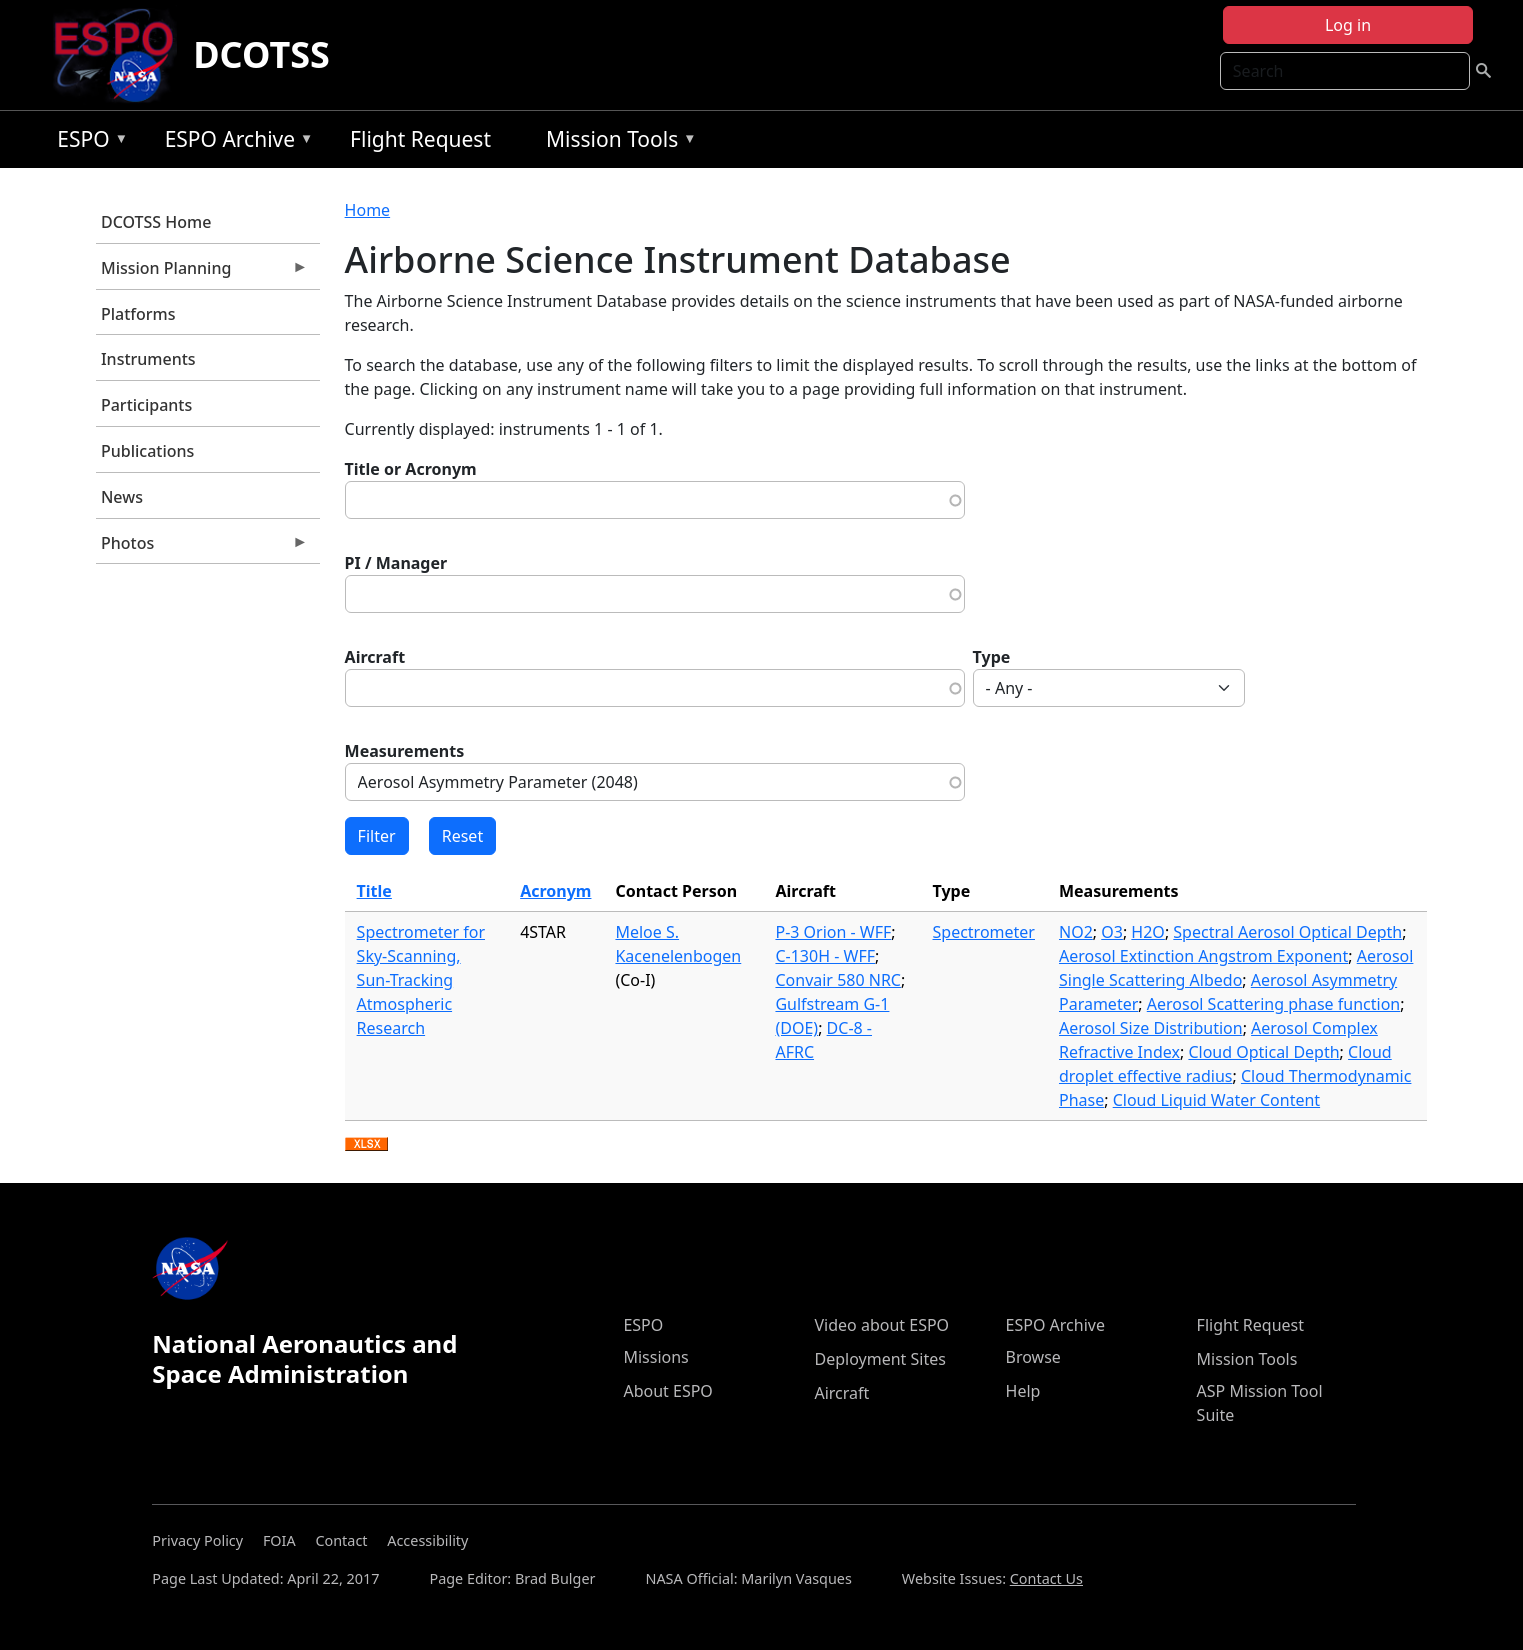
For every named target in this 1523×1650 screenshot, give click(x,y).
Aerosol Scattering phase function (1273, 1004)
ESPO (87, 142)
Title (374, 891)
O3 (1112, 932)
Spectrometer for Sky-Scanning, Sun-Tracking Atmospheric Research (421, 980)
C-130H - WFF (825, 956)
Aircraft (375, 657)
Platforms (138, 314)
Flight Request (420, 139)
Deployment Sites (879, 1359)
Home (368, 210)
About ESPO (667, 1391)
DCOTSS (261, 54)
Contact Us (1046, 1578)
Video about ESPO (881, 1325)
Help (1023, 1391)
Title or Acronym (411, 469)
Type (992, 657)
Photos (202, 548)
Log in (1348, 25)
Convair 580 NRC (838, 980)
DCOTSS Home (156, 222)
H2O (1148, 932)
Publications (147, 451)
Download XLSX (366, 1145)
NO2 (1076, 932)
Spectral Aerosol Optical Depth (1287, 932)
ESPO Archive (234, 142)
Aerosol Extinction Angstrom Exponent (1203, 956)
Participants (146, 405)
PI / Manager (396, 563)
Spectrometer (984, 932)
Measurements (405, 751)
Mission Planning (202, 273)
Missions (655, 1357)
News (122, 497)
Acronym (555, 891)
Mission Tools (616, 142)
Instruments (148, 359)
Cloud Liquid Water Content (1216, 1100)
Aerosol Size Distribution (1151, 1028)
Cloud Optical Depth (1263, 1052)
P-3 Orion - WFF (833, 932)
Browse (1033, 1357)
